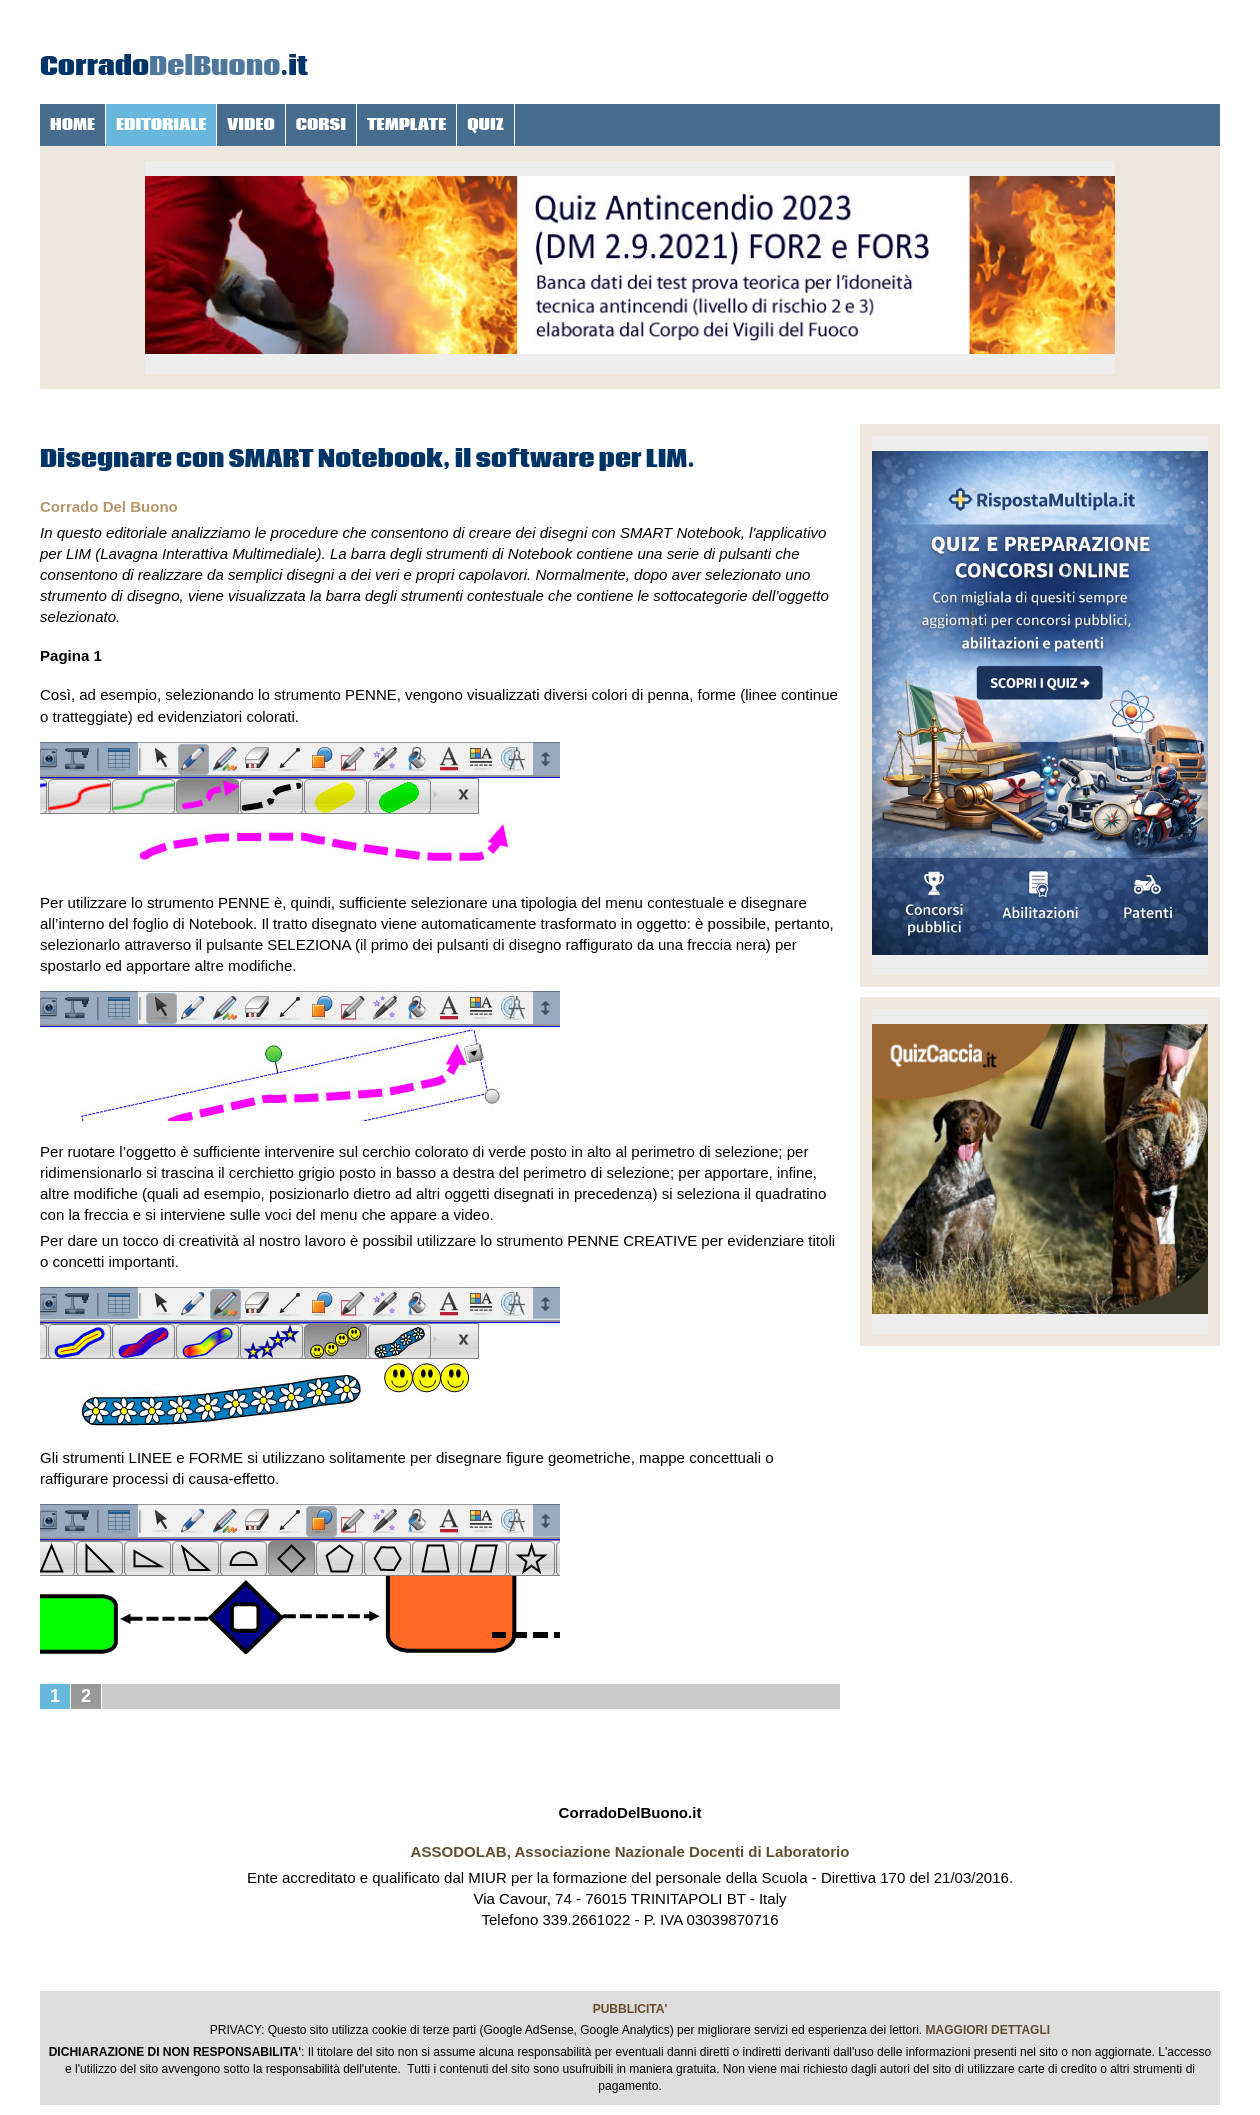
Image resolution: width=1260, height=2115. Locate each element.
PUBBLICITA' (630, 2009)
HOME (72, 125)
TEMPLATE (406, 125)
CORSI (321, 125)
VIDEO (251, 125)
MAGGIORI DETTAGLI (988, 2030)
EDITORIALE (161, 125)
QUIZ (485, 125)
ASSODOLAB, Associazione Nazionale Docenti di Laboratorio (630, 1851)
